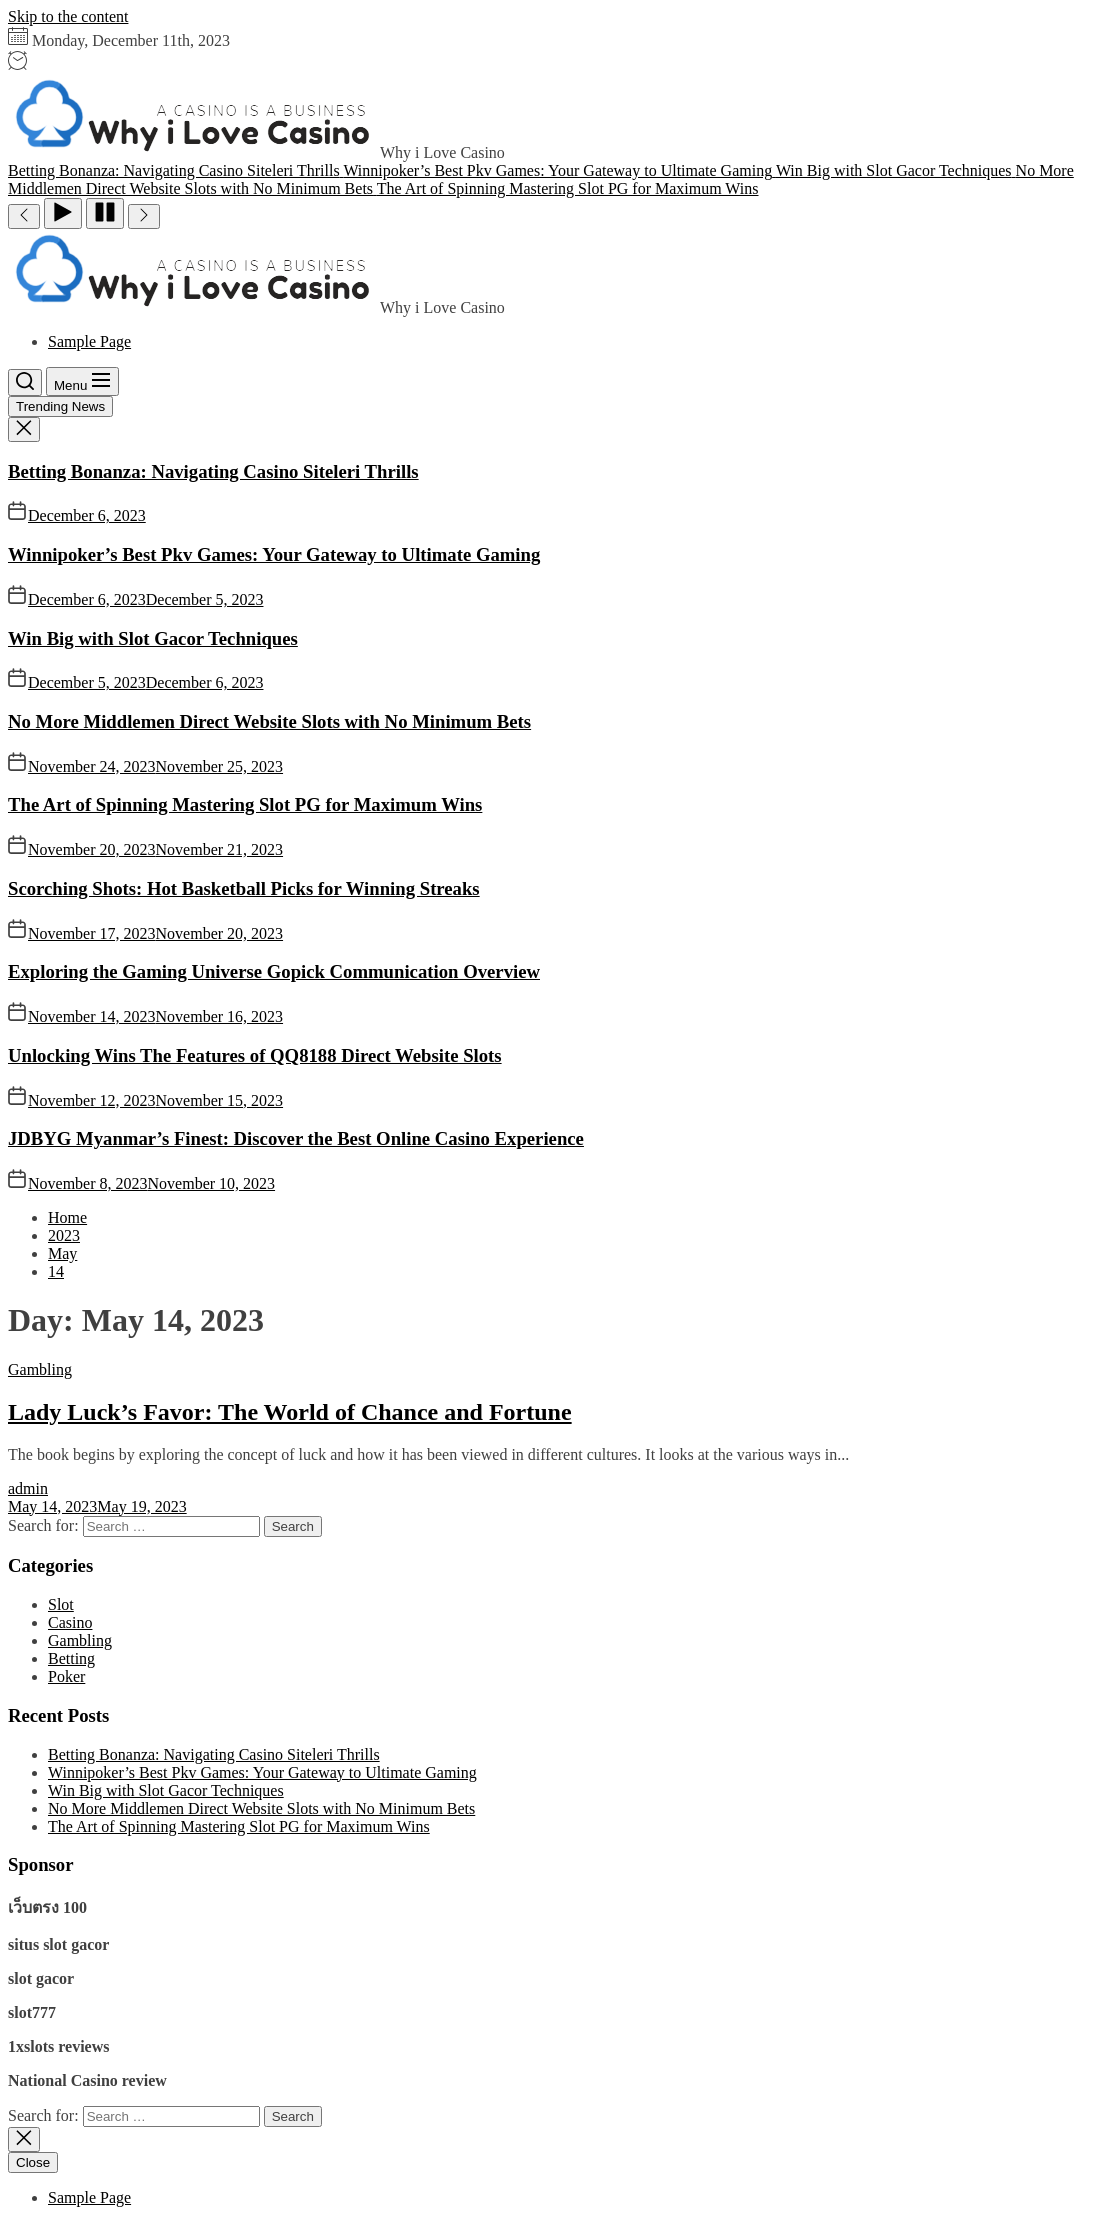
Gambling (40, 1369)
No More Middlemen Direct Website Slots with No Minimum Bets (269, 721)
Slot (61, 1604)
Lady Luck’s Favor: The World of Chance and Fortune (290, 1412)
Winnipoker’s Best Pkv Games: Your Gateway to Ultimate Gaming (274, 554)
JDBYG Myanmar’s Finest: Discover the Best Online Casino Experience (296, 1138)
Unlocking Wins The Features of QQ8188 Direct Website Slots (255, 1055)
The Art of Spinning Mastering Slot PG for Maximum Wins (245, 804)
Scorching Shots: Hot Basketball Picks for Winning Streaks (244, 888)
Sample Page (89, 341)
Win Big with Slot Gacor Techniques (153, 638)
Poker (66, 1676)
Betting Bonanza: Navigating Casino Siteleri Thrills (213, 471)
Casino (70, 1622)
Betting (71, 1658)
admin (28, 1488)
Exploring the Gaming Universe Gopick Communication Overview (274, 971)
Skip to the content (68, 16)
